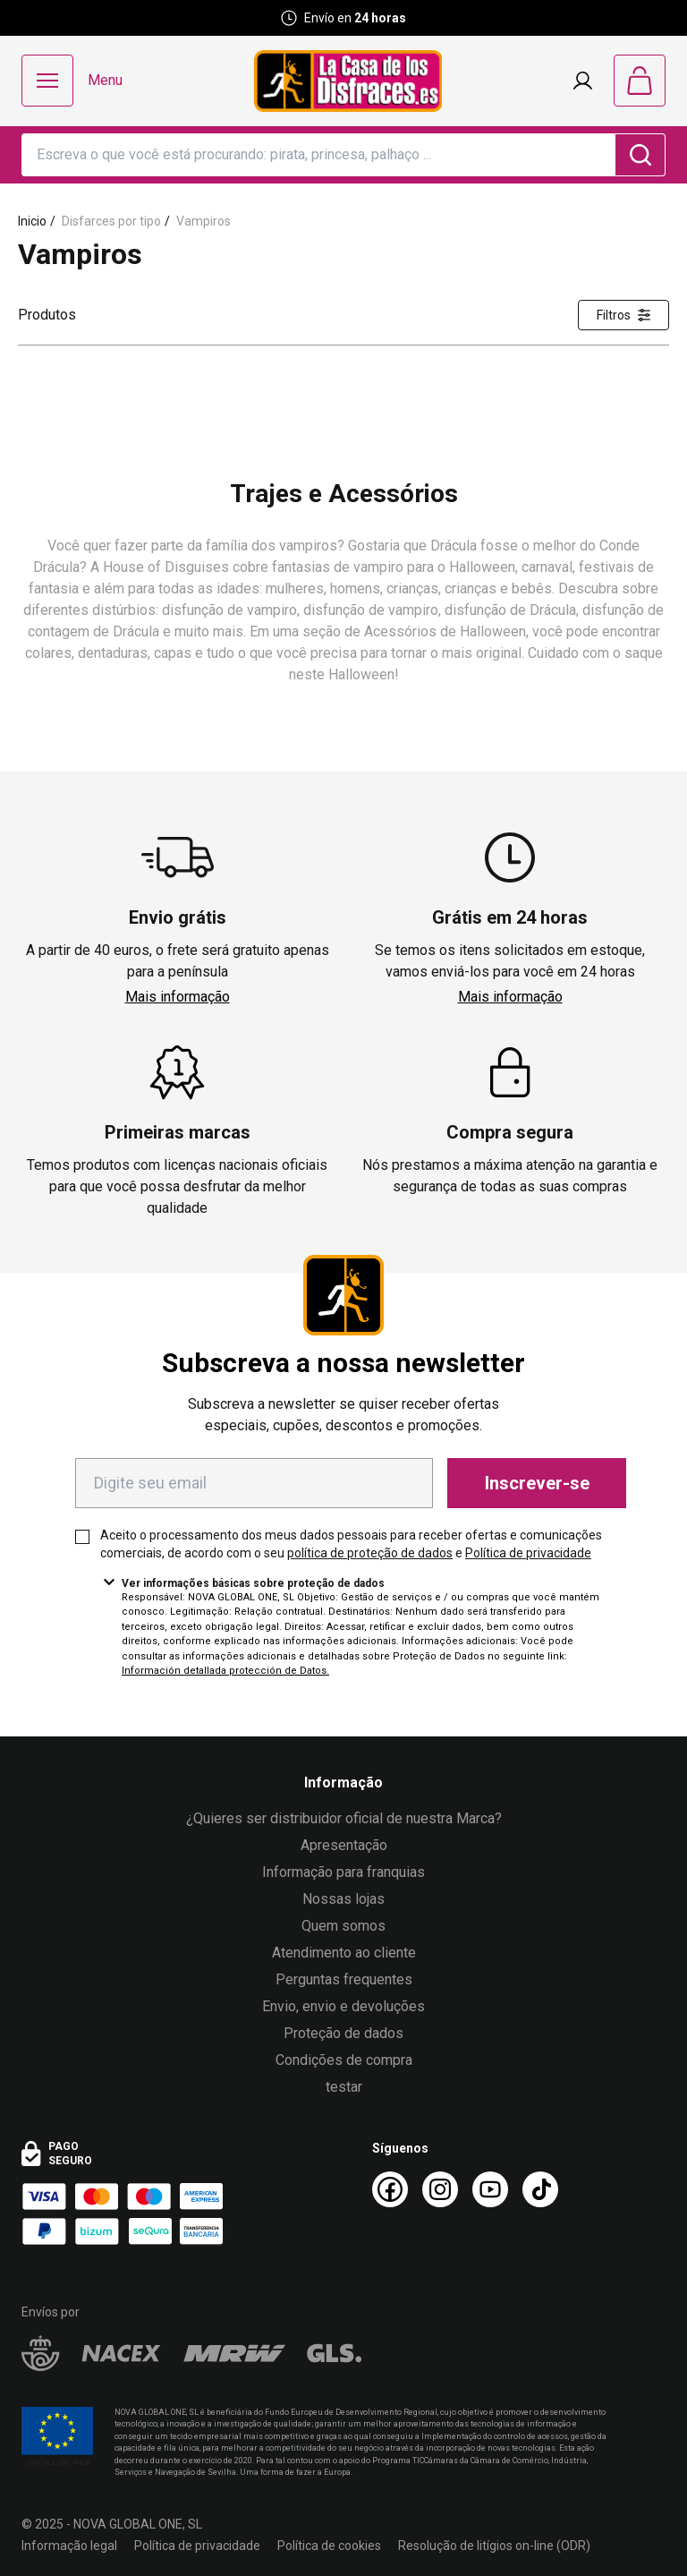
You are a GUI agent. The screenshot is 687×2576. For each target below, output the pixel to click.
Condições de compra (344, 2059)
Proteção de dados (343, 2033)
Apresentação (344, 1845)
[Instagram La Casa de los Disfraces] (440, 2189)
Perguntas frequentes (344, 1979)
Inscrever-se (537, 1483)
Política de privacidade (528, 1553)
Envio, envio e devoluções (343, 2006)
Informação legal (69, 2545)
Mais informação (177, 996)
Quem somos (343, 1925)
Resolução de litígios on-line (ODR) (494, 2545)
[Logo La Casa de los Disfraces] (348, 81)
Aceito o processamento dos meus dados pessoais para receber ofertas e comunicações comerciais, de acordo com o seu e (351, 1544)
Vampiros (203, 221)
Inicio (32, 221)
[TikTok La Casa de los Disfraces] (540, 2189)
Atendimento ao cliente (344, 1952)
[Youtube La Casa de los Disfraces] (490, 2189)
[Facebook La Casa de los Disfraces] (390, 2189)
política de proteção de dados (370, 1553)
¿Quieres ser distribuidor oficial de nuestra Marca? (344, 1818)
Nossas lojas (343, 1898)
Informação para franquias (343, 1872)
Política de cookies (329, 2545)
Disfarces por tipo (111, 221)
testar (344, 2086)
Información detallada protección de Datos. (225, 1670)
